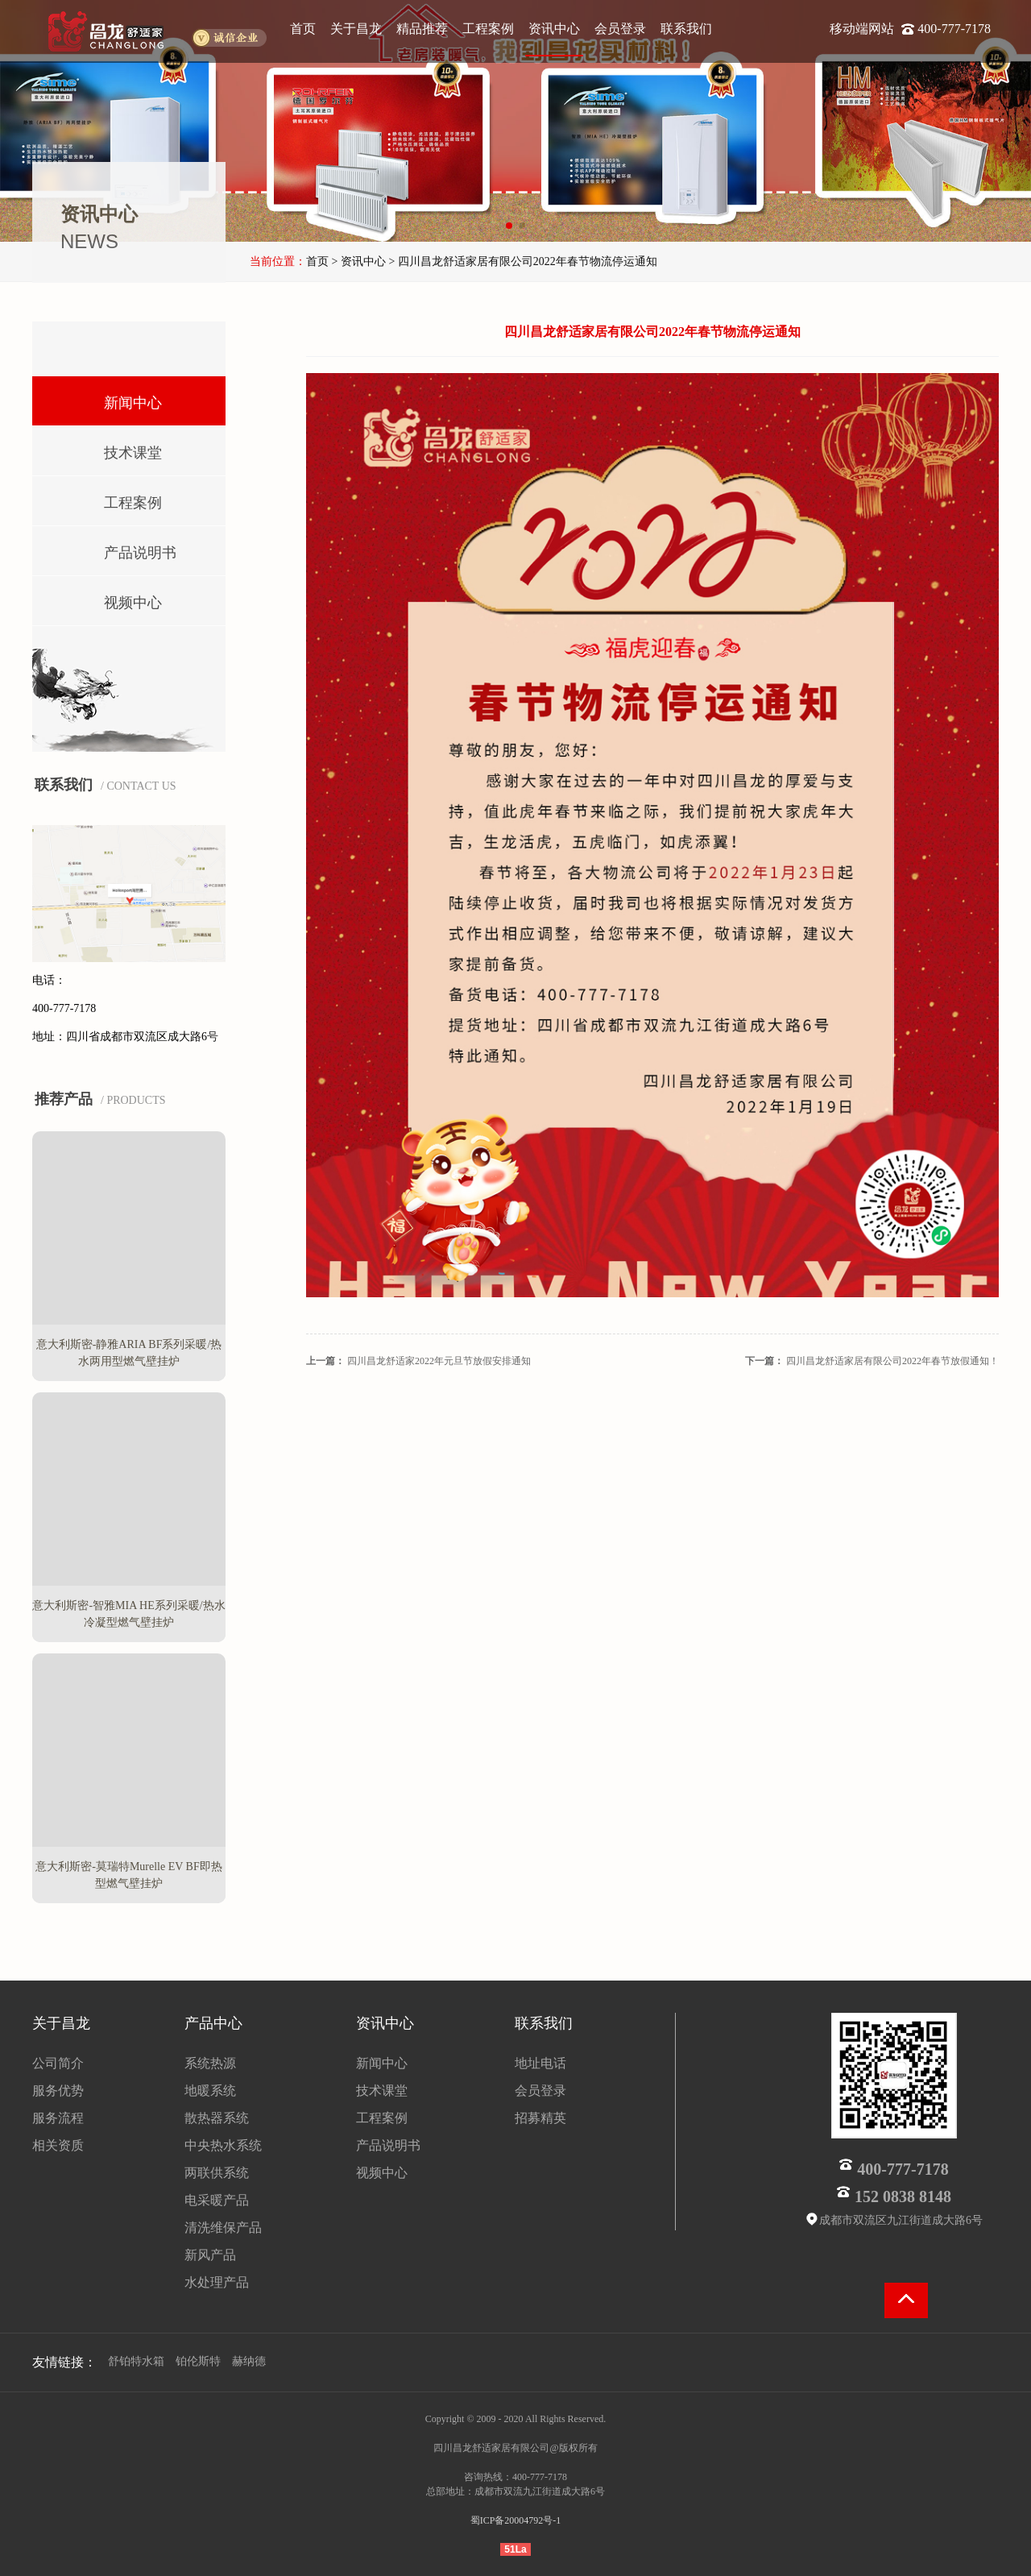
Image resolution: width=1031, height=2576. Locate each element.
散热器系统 (216, 2118)
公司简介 (58, 2063)
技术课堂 (110, 449)
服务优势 (58, 2090)
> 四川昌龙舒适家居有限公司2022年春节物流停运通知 (522, 261)
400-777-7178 (954, 28)
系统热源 (210, 2063)
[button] (509, 225)
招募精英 (540, 2118)
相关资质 (58, 2145)
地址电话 (540, 2063)
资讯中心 (554, 28)
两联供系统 (216, 2173)
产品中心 (213, 2023)
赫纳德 (249, 2361)
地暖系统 (210, 2090)
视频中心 (110, 599)
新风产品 (210, 2255)
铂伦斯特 (198, 2361)
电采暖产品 (216, 2200)
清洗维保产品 (223, 2227)
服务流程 (58, 2118)
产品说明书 (117, 549)
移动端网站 (863, 28)
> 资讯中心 (359, 261)
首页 (303, 28)
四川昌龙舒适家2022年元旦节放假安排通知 (439, 1361)
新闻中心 (110, 399)
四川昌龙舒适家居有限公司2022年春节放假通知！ (892, 1361)
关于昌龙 (356, 28)
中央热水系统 (223, 2145)
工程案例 (488, 28)
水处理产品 (216, 2282)
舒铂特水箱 (136, 2361)
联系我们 (686, 28)
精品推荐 (422, 28)
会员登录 (620, 28)
